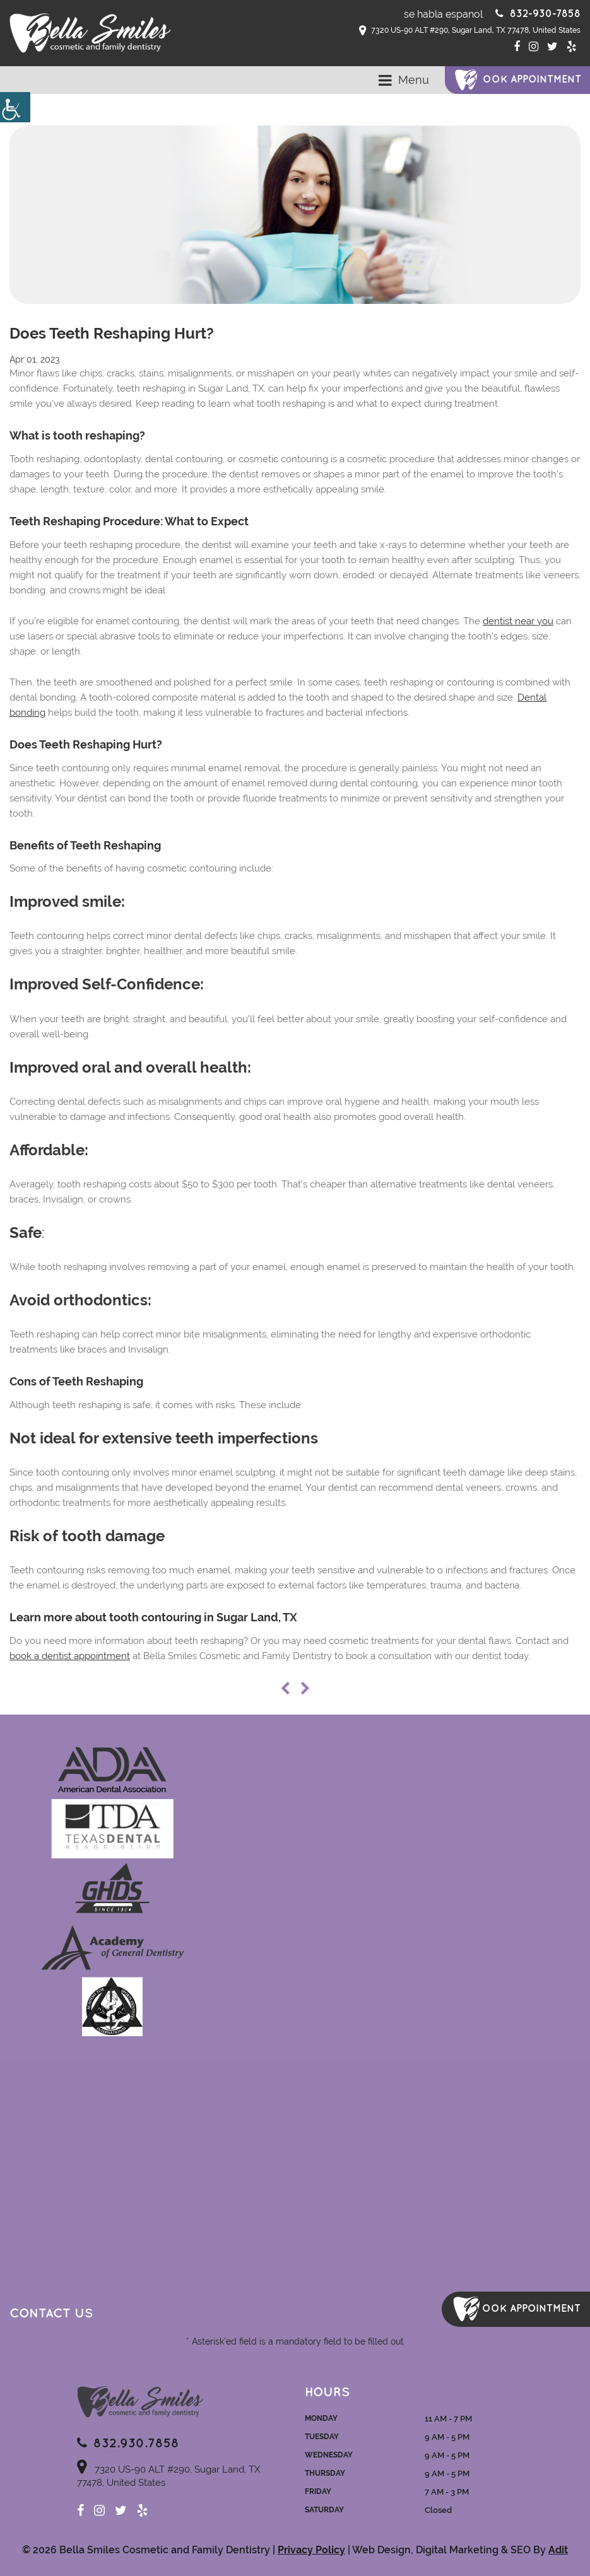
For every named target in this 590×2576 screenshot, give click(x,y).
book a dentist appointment (69, 1656)
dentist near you (518, 621)
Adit (558, 2550)
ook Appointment (532, 80)
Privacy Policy (311, 2550)
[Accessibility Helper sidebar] (15, 107)
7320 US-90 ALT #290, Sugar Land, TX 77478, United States (470, 31)
